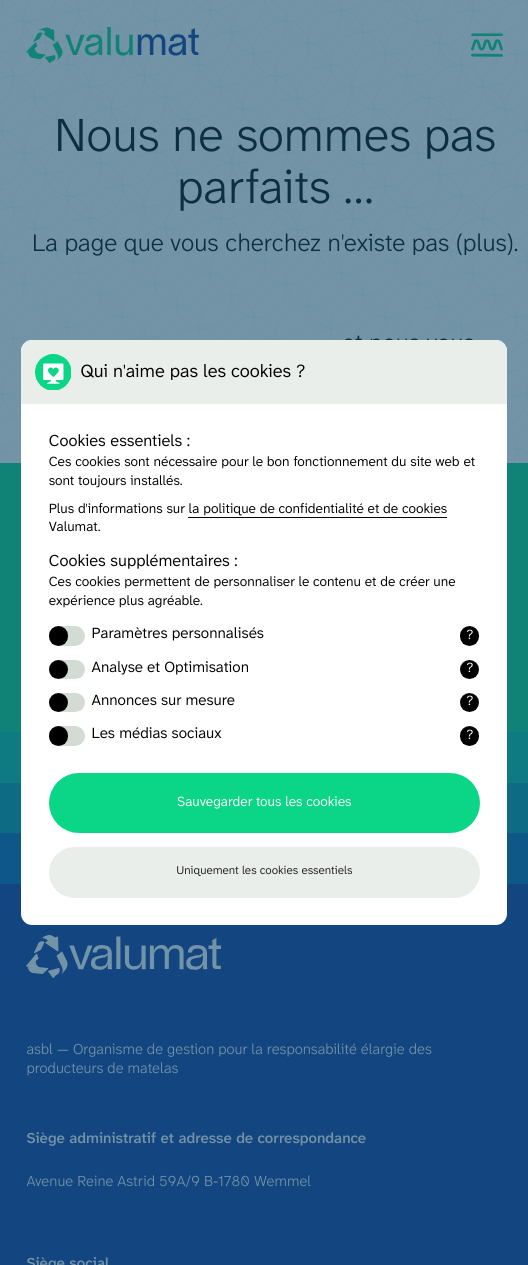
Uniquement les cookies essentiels (264, 871)
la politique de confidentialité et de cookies (317, 510)
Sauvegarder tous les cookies (264, 802)
